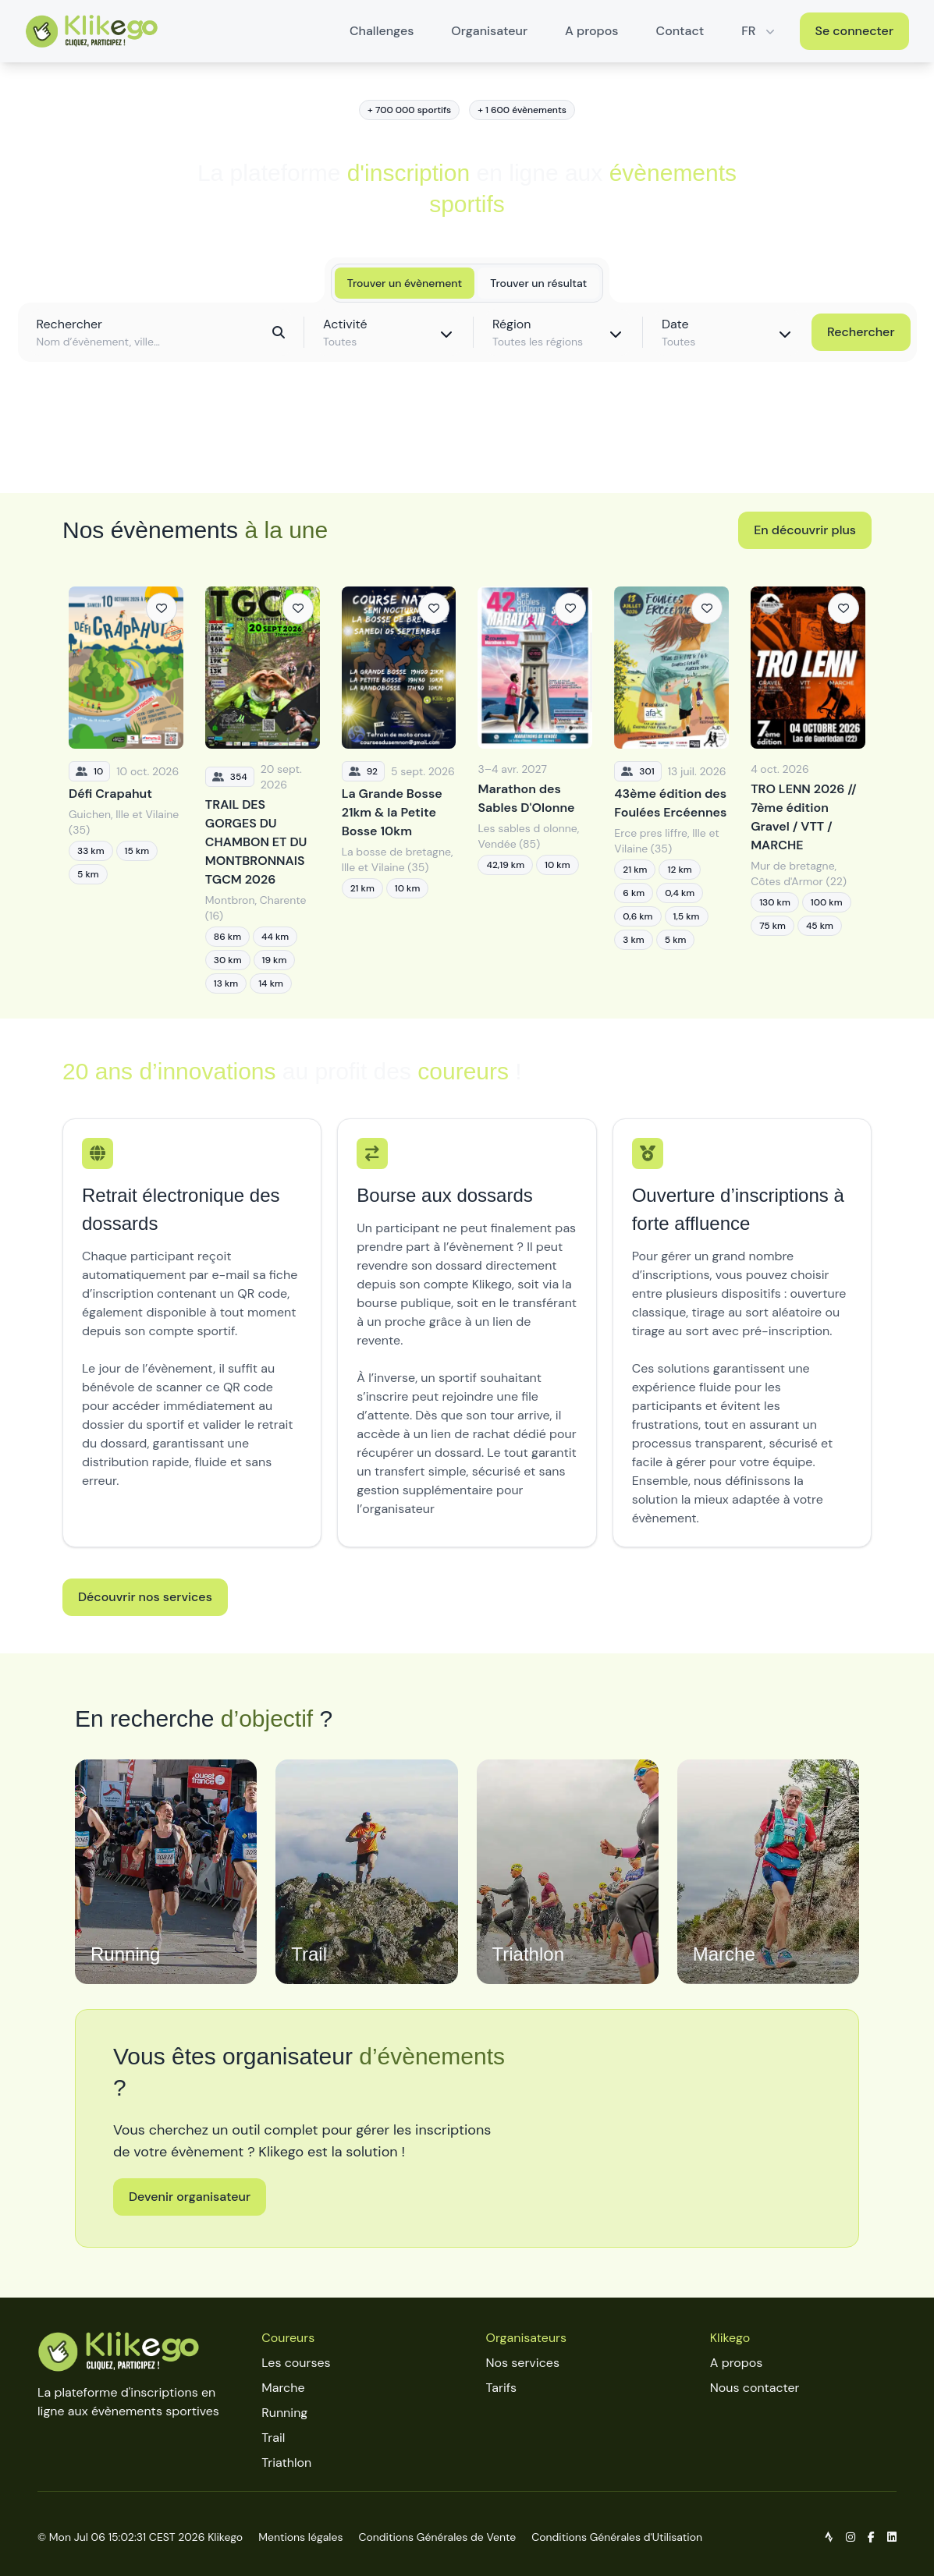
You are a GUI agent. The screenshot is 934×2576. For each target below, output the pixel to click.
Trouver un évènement (404, 283)
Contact (680, 31)
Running (284, 2412)
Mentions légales (300, 2537)
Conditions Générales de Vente (437, 2537)
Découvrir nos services (145, 1597)
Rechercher (860, 332)
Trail (273, 2437)
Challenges (382, 31)
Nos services (522, 2363)
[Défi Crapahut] (126, 790)
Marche (282, 2387)
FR (759, 31)
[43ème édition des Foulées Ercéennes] (671, 790)
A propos (591, 31)
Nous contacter (755, 2387)
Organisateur (489, 31)
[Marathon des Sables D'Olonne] (534, 790)
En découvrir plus (805, 530)
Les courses (295, 2363)
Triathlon (286, 2462)
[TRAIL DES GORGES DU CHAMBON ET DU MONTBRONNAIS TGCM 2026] (262, 790)
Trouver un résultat (538, 283)
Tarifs (501, 2387)
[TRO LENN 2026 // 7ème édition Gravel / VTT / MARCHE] (808, 790)
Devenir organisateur (189, 2196)
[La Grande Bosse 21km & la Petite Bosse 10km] (399, 790)
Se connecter (854, 31)
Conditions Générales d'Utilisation (616, 2537)
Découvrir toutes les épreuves (467, 446)
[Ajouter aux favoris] (161, 608)
